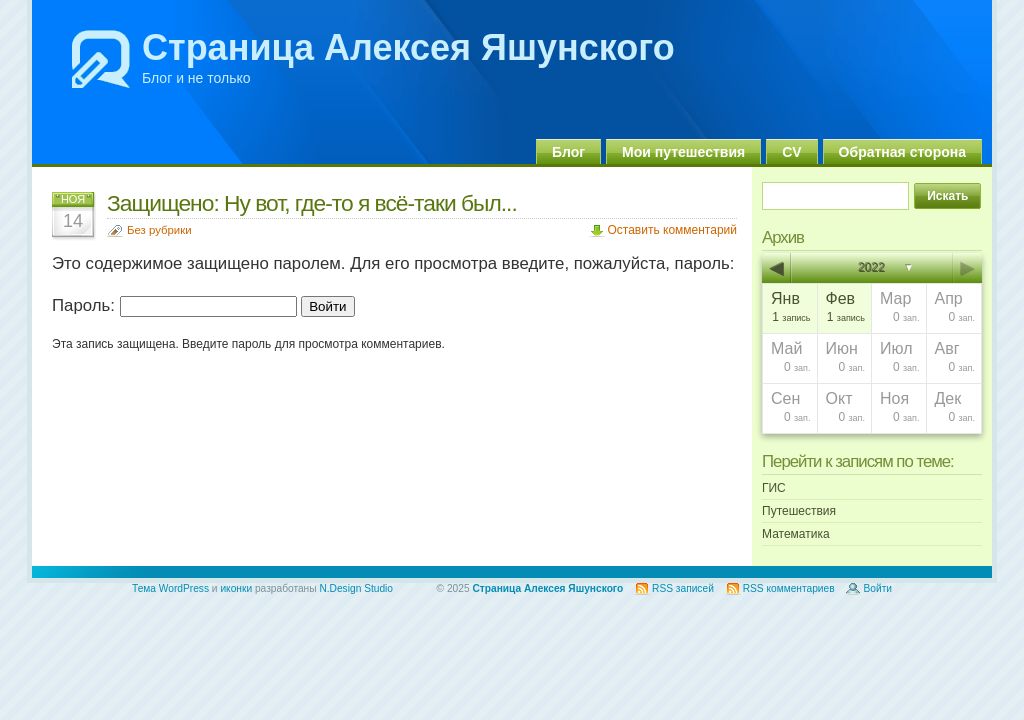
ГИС (774, 488)
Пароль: (174, 305)
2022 (872, 268)
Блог (568, 152)
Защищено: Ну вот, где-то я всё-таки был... (312, 203)
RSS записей (683, 588)
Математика (796, 534)
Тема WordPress (170, 588)
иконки (236, 588)
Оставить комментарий (672, 230)
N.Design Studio (356, 588)
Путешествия (799, 511)
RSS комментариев (789, 588)
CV (791, 152)
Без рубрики (159, 230)
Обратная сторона (902, 152)
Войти (877, 588)
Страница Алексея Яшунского (408, 47)
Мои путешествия (683, 152)
